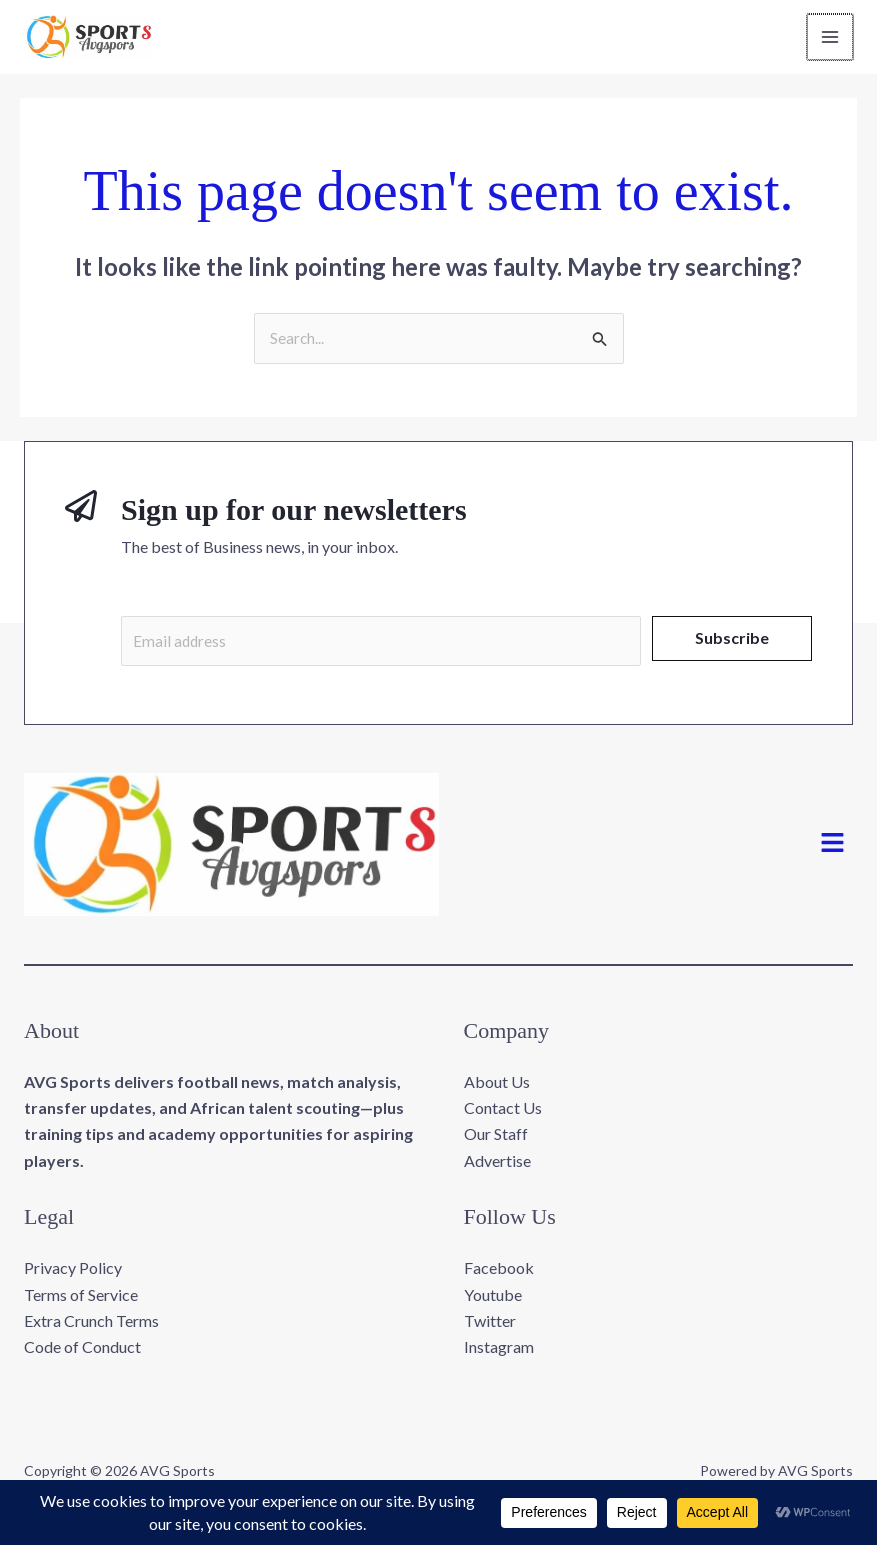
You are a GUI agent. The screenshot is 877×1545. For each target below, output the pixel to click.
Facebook (499, 1273)
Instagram (499, 1352)
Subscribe (732, 640)
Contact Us (503, 1113)
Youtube (493, 1299)
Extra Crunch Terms (91, 1326)
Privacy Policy (73, 1273)
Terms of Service (81, 1299)
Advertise (497, 1165)
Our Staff (496, 1139)
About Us (497, 1086)
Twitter (490, 1326)
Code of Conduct (82, 1352)
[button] (833, 849)
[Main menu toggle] (831, 38)
